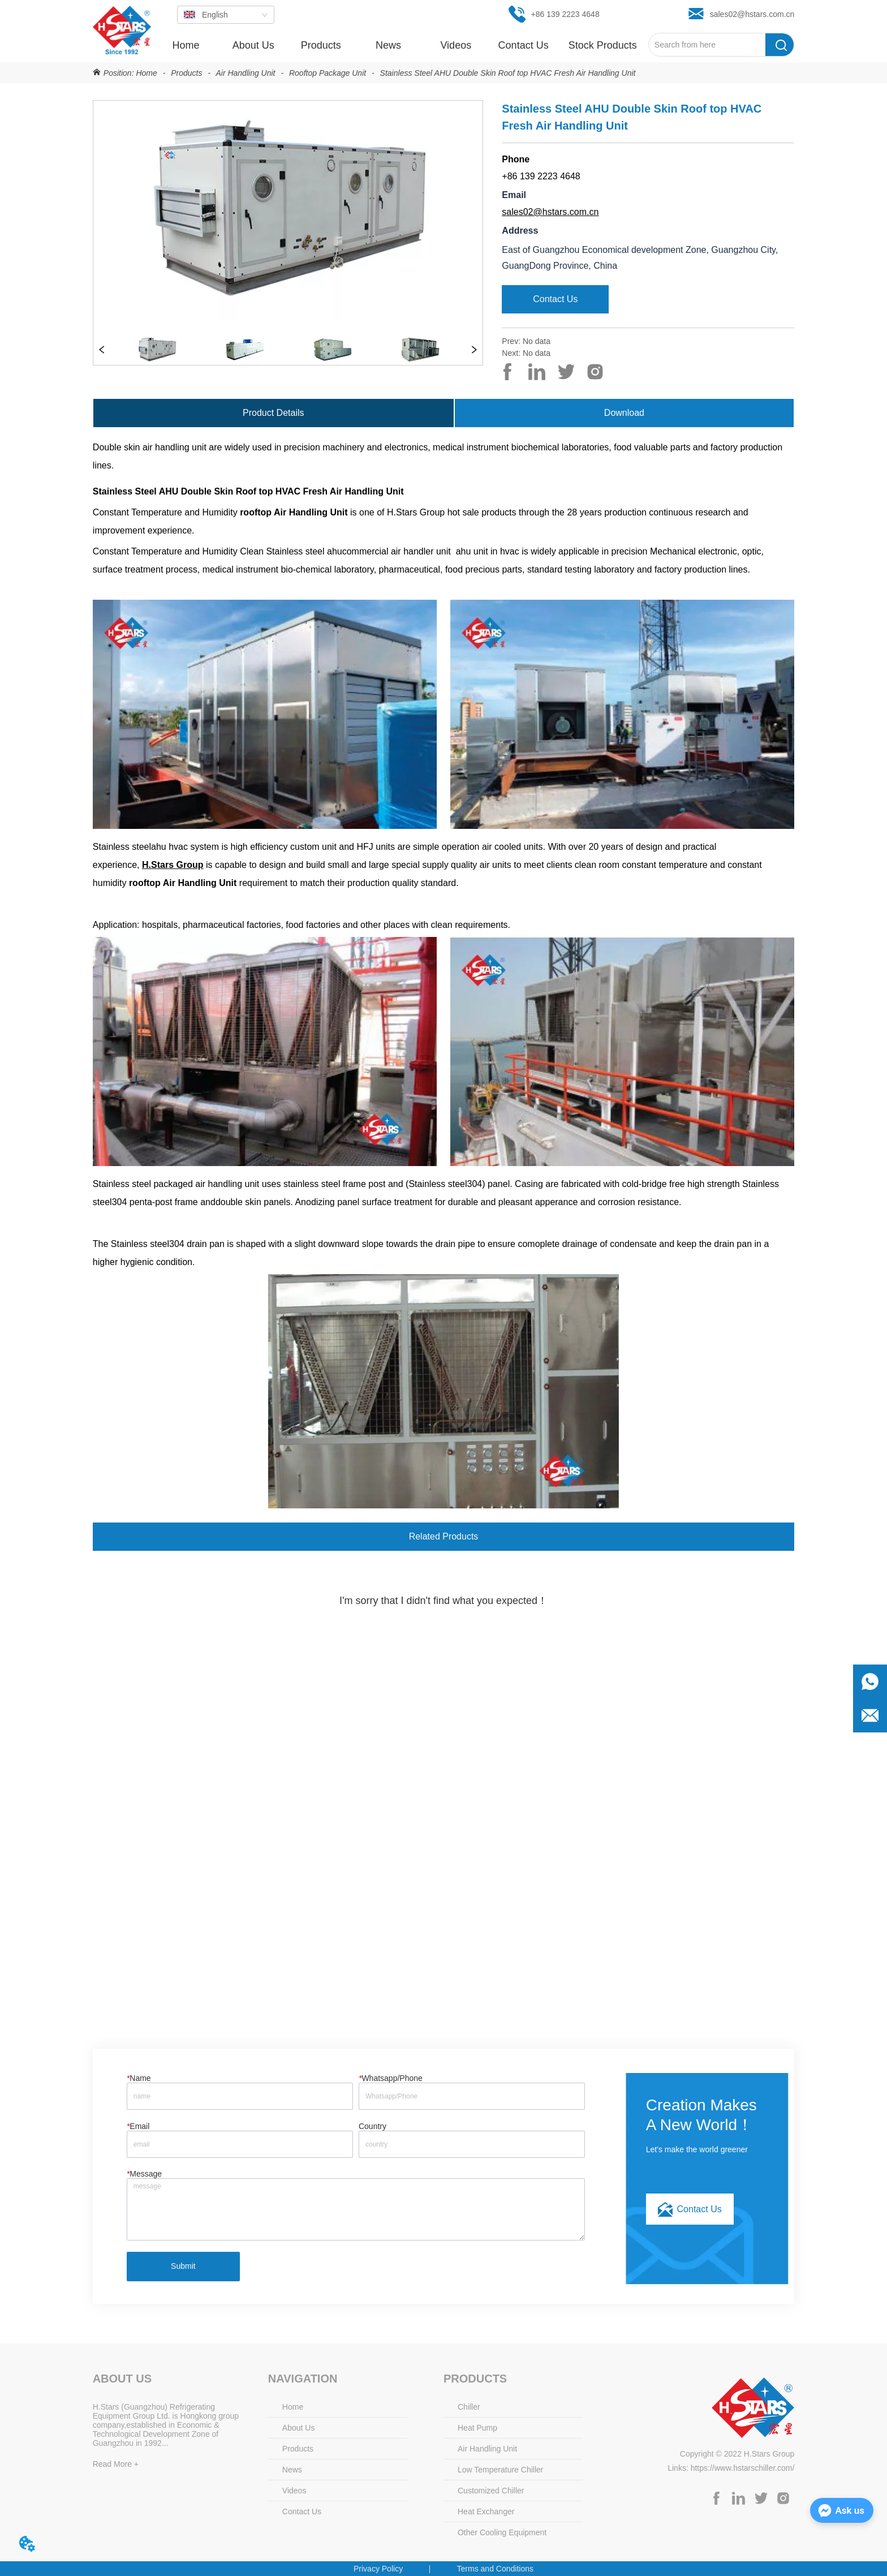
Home (147, 73)
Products (186, 73)
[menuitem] (320, 45)
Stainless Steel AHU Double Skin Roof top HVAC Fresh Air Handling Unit (507, 73)
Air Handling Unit (245, 73)
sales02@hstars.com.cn (550, 212)
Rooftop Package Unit (327, 73)
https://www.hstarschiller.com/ (743, 2467)
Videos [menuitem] (455, 45)
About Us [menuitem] (253, 45)
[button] (321, 45)
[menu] (400, 45)
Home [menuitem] (185, 45)
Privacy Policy (378, 2568)
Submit (183, 2265)
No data (536, 341)
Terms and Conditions (495, 2568)
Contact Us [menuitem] (523, 45)
